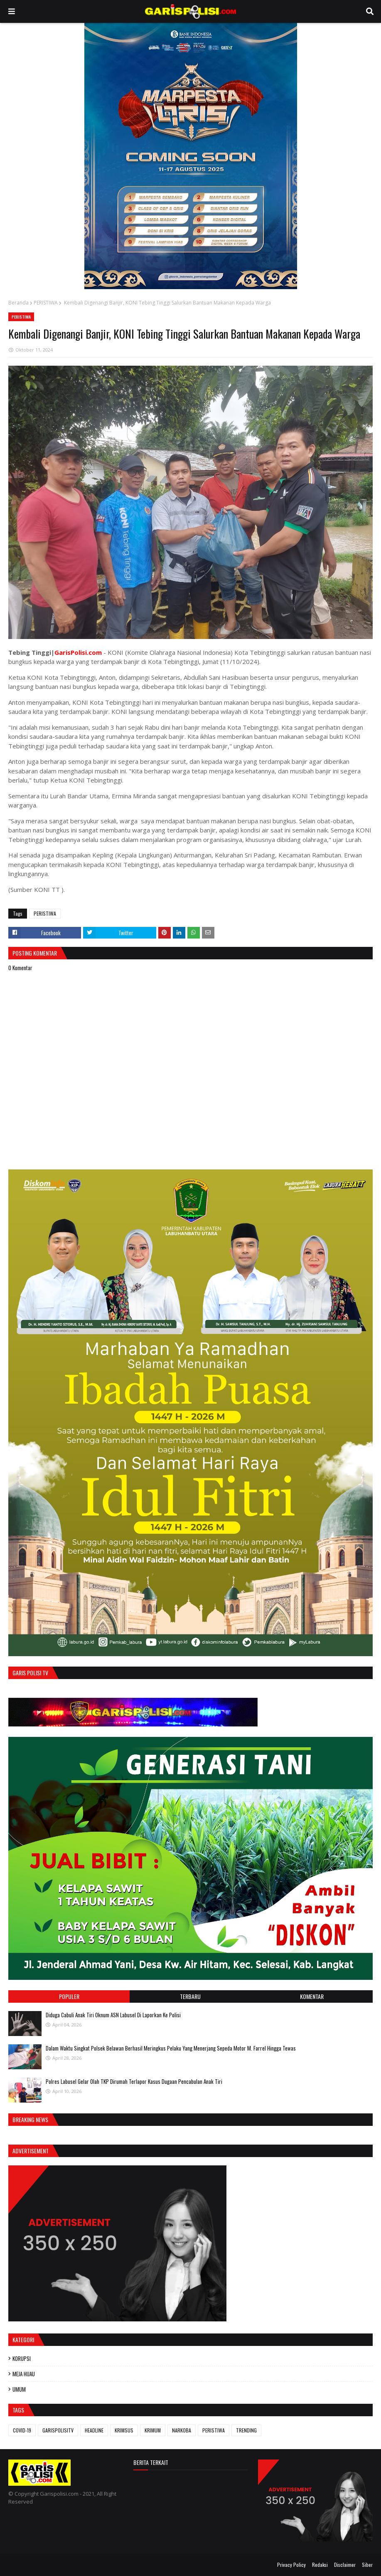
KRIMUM (153, 2430)
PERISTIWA (46, 302)
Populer (69, 1996)
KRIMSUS (124, 2430)
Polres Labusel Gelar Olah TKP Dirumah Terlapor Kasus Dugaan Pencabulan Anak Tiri (134, 2081)
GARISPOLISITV (58, 2430)
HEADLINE (94, 2430)
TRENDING (246, 2430)
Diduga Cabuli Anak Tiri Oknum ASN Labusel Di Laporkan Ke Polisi (113, 2015)
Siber (367, 2564)
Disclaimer (345, 2564)
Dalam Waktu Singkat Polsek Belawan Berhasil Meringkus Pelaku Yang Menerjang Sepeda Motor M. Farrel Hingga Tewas (171, 2048)
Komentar (312, 1996)
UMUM (19, 2389)
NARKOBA (181, 2430)
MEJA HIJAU (23, 2374)
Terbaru (190, 1996)
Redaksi (320, 2564)
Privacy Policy (291, 2564)
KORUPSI (21, 2358)
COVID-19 (22, 2430)
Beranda (18, 302)
